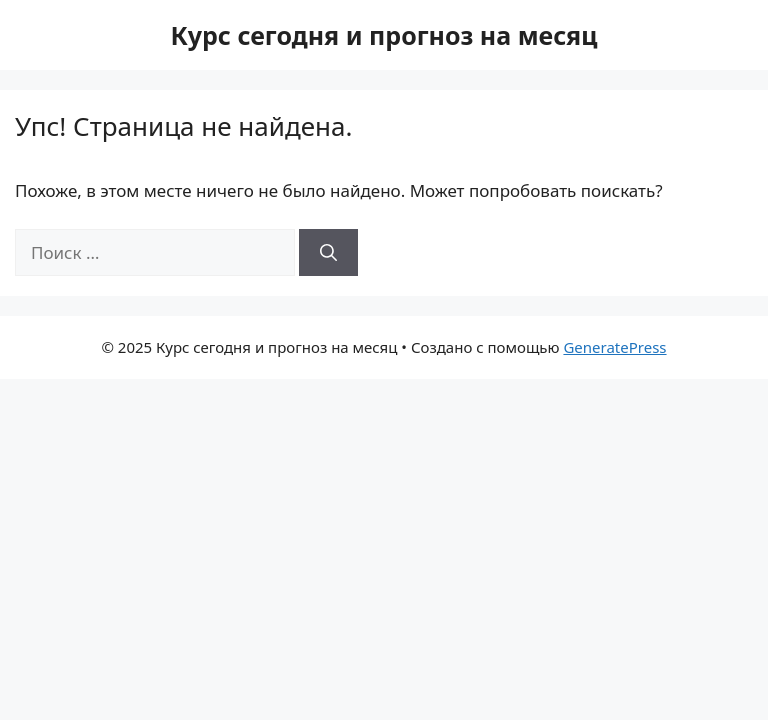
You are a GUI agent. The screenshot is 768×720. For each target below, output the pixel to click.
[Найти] (328, 253)
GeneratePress (614, 347)
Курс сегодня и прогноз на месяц (384, 35)
